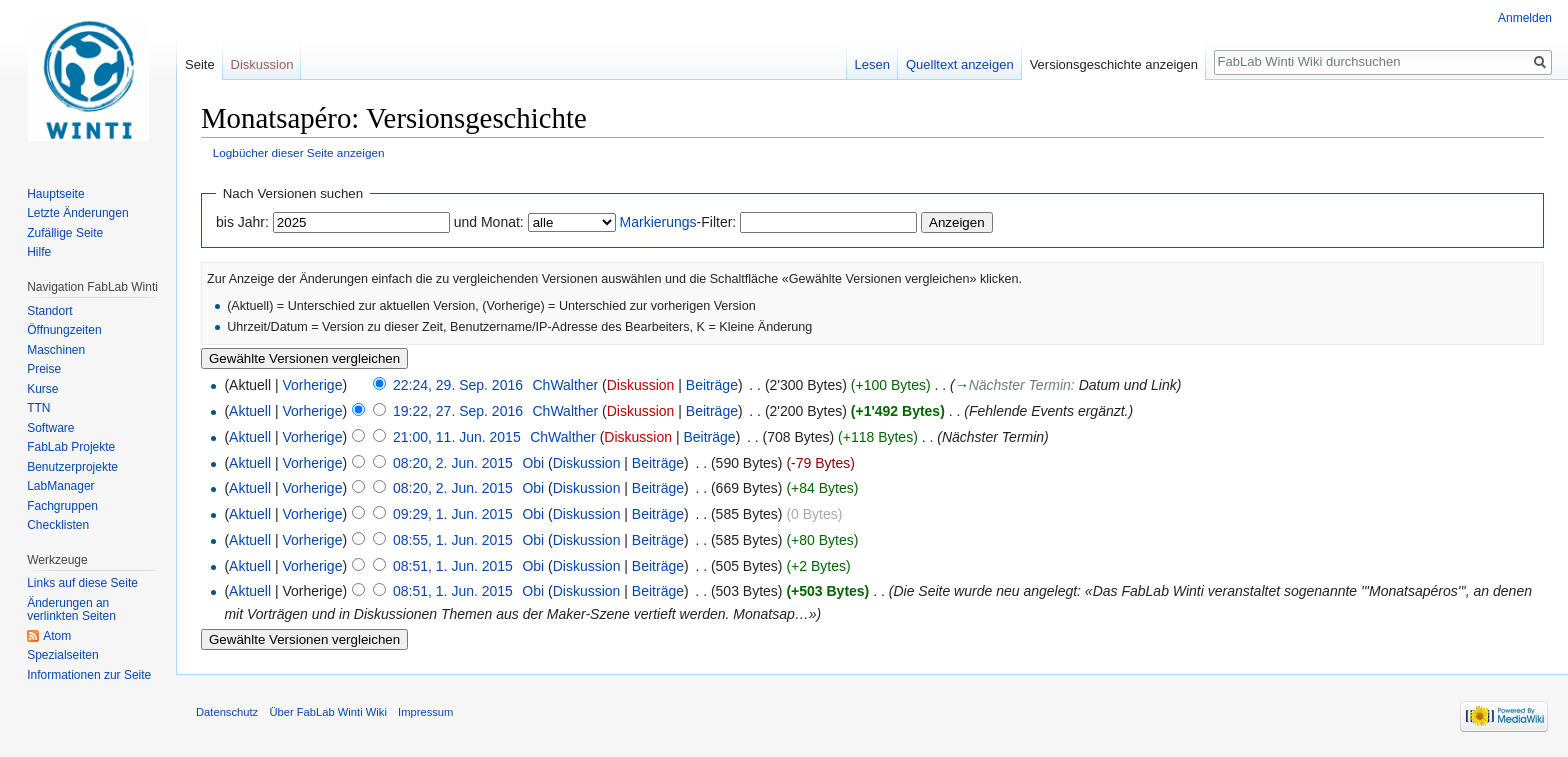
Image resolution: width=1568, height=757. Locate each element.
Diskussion (641, 385)
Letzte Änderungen (77, 213)
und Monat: (489, 222)
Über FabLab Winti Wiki (328, 712)
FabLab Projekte (71, 447)
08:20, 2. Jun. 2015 (453, 463)
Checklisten (58, 525)
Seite (200, 64)
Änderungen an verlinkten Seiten (71, 610)
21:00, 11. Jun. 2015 (457, 437)
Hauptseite (55, 194)
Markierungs (658, 222)
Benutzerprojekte (72, 467)
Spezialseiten (62, 655)
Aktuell (250, 411)
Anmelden (1525, 18)
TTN (38, 408)
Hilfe (39, 252)
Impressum (425, 712)
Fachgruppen (62, 506)
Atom (57, 636)
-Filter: (678, 222)
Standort (49, 311)
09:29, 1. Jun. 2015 (453, 514)
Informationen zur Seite (89, 675)
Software (50, 428)
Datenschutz (227, 712)
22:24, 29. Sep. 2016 (458, 385)
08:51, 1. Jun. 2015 (453, 566)
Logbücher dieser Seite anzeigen (299, 152)
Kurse (42, 389)
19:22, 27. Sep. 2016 (458, 411)
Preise (44, 369)
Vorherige (313, 385)
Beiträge (712, 385)
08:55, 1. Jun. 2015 (453, 540)
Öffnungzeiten (64, 330)
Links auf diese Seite (82, 583)
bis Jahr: (242, 222)
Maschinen (56, 350)
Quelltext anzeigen (960, 64)
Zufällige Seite (65, 233)
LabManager (60, 486)
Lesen (872, 64)
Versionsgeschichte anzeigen (1114, 64)
